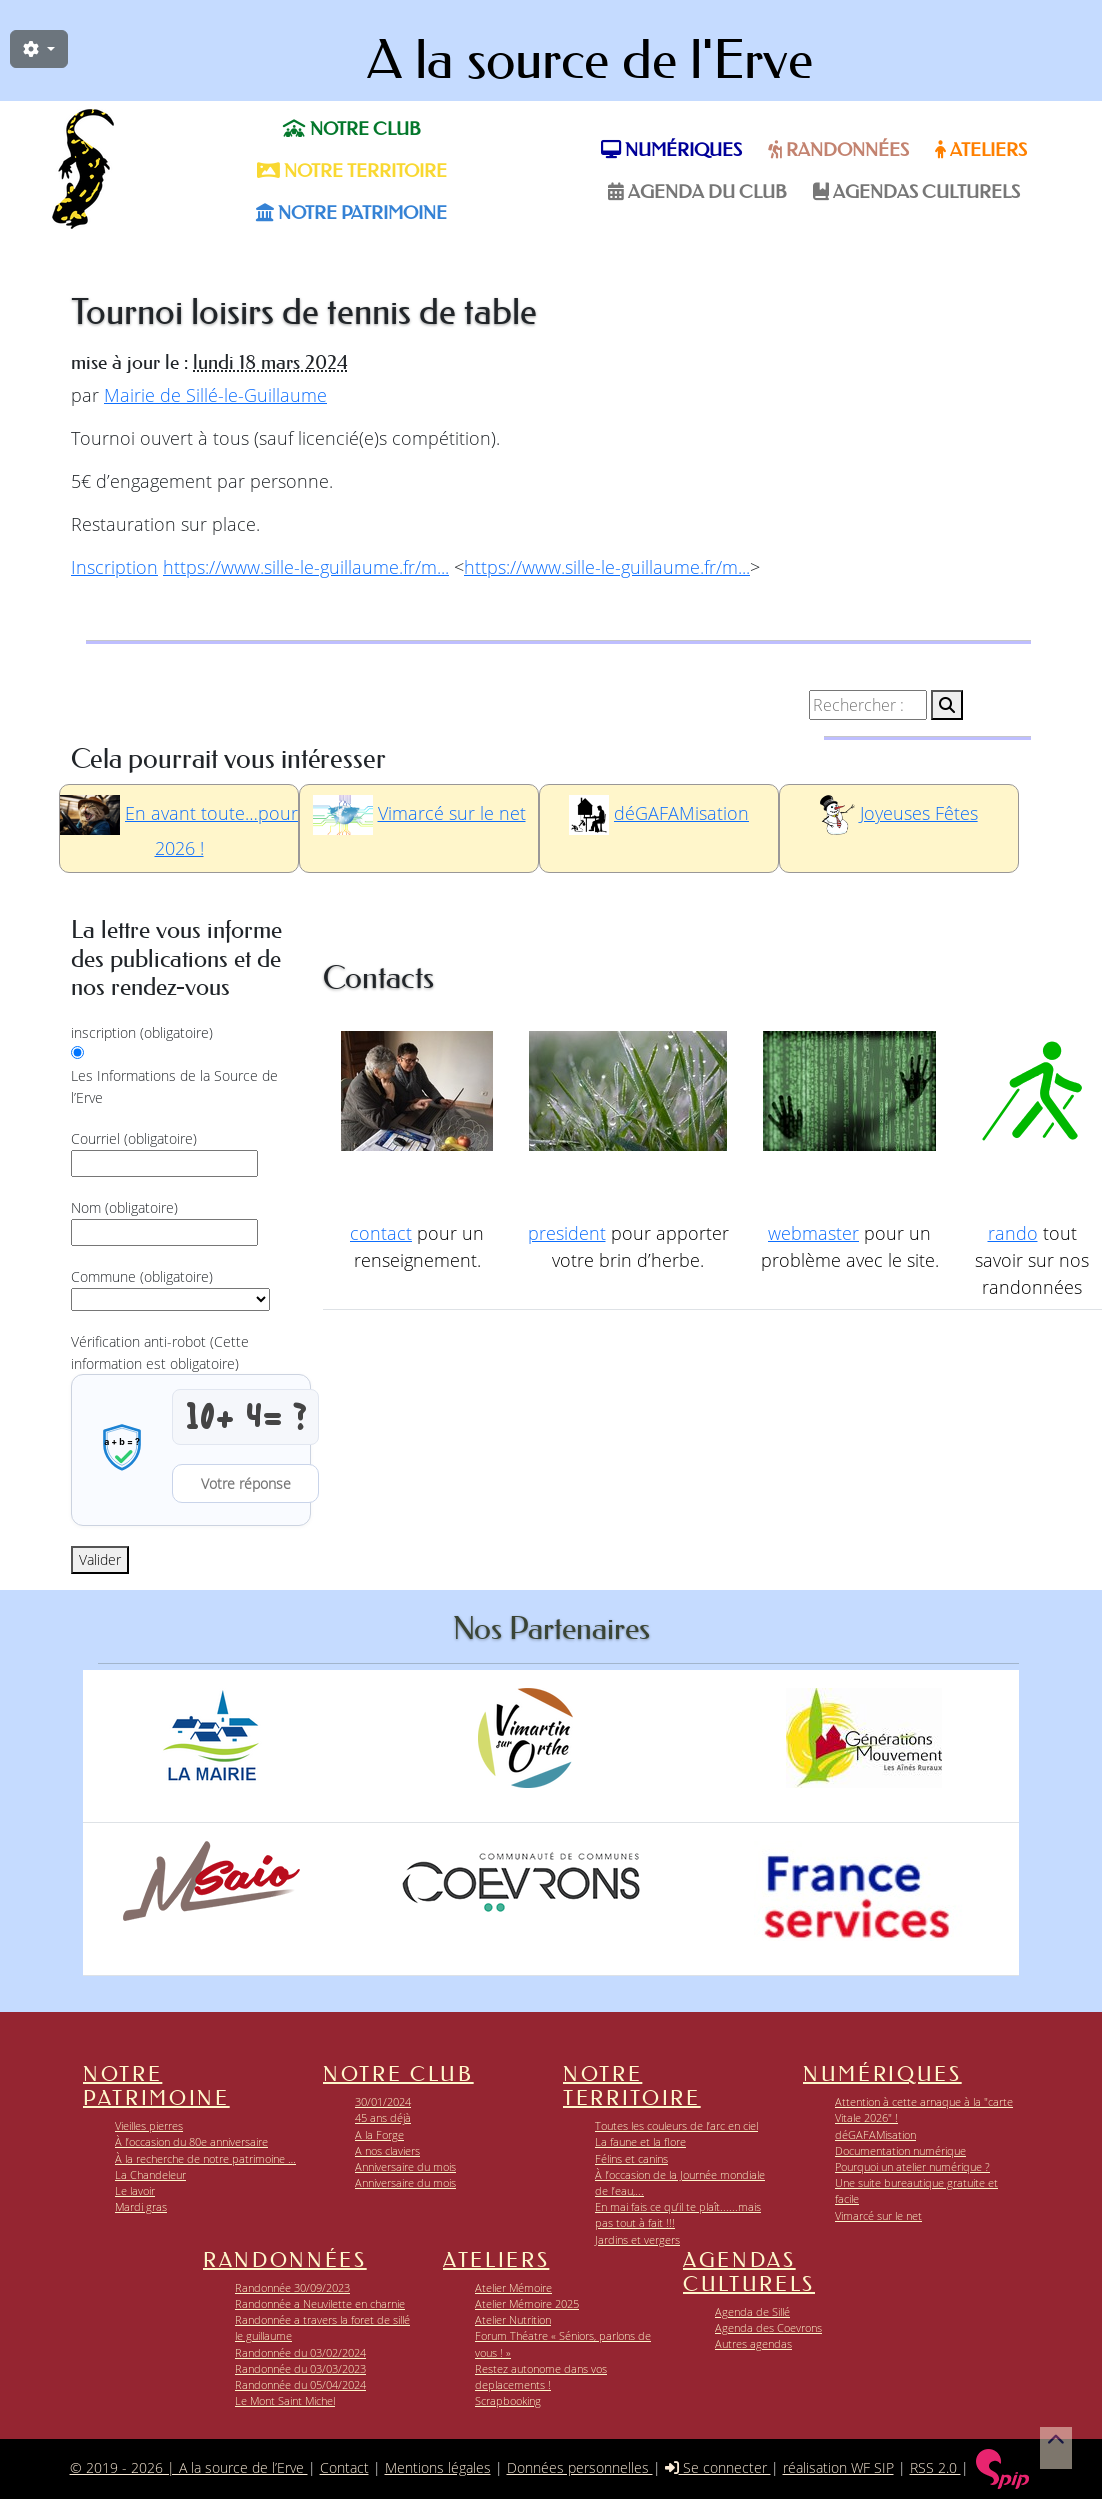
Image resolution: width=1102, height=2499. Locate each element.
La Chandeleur (150, 2174)
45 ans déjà (383, 2117)
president (567, 1233)
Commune (142, 1276)
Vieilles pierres (149, 2125)
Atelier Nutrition (513, 2319)
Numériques (671, 150)
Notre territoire (352, 171)
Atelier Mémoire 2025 (527, 2303)
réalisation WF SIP (838, 2467)
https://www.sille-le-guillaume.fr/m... (306, 567)
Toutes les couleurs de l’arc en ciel (676, 2125)
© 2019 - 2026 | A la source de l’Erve (189, 2467)
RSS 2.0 (935, 2467)
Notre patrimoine (351, 213)
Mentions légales (438, 2467)
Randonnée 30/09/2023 (292, 2287)
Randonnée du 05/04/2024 (300, 2384)
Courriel (134, 1138)
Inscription (114, 567)
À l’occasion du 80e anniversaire (191, 2141)
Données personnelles (580, 2467)
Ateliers (981, 150)
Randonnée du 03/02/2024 (300, 2352)
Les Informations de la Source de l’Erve (174, 1086)
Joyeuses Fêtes (919, 813)
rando (1013, 1233)
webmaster (813, 1233)
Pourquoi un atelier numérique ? (912, 2166)
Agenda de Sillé (752, 2311)
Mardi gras (141, 2206)
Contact (344, 2467)
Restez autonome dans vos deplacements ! (541, 2376)
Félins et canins (631, 2158)
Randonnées (838, 150)
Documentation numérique (900, 2150)
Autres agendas (753, 2343)
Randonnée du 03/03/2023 (300, 2368)
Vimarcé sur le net (452, 813)
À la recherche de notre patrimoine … (205, 2158)
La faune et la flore (640, 2141)
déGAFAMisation (681, 813)
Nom (124, 1207)
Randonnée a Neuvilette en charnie (320, 2303)
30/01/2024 (383, 2101)
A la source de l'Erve (590, 60)
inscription (142, 1032)
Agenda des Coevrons (768, 2327)
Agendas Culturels (916, 192)
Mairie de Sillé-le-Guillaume (215, 395)
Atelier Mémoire (513, 2287)
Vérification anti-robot (160, 1352)
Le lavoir (135, 2190)
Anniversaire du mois (405, 2166)
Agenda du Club (697, 192)
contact (381, 1233)
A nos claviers (387, 2150)
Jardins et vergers (637, 2239)
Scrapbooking (508, 2400)
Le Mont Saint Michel (285, 2400)
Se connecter (718, 2467)
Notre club (352, 129)
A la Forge (379, 2134)
